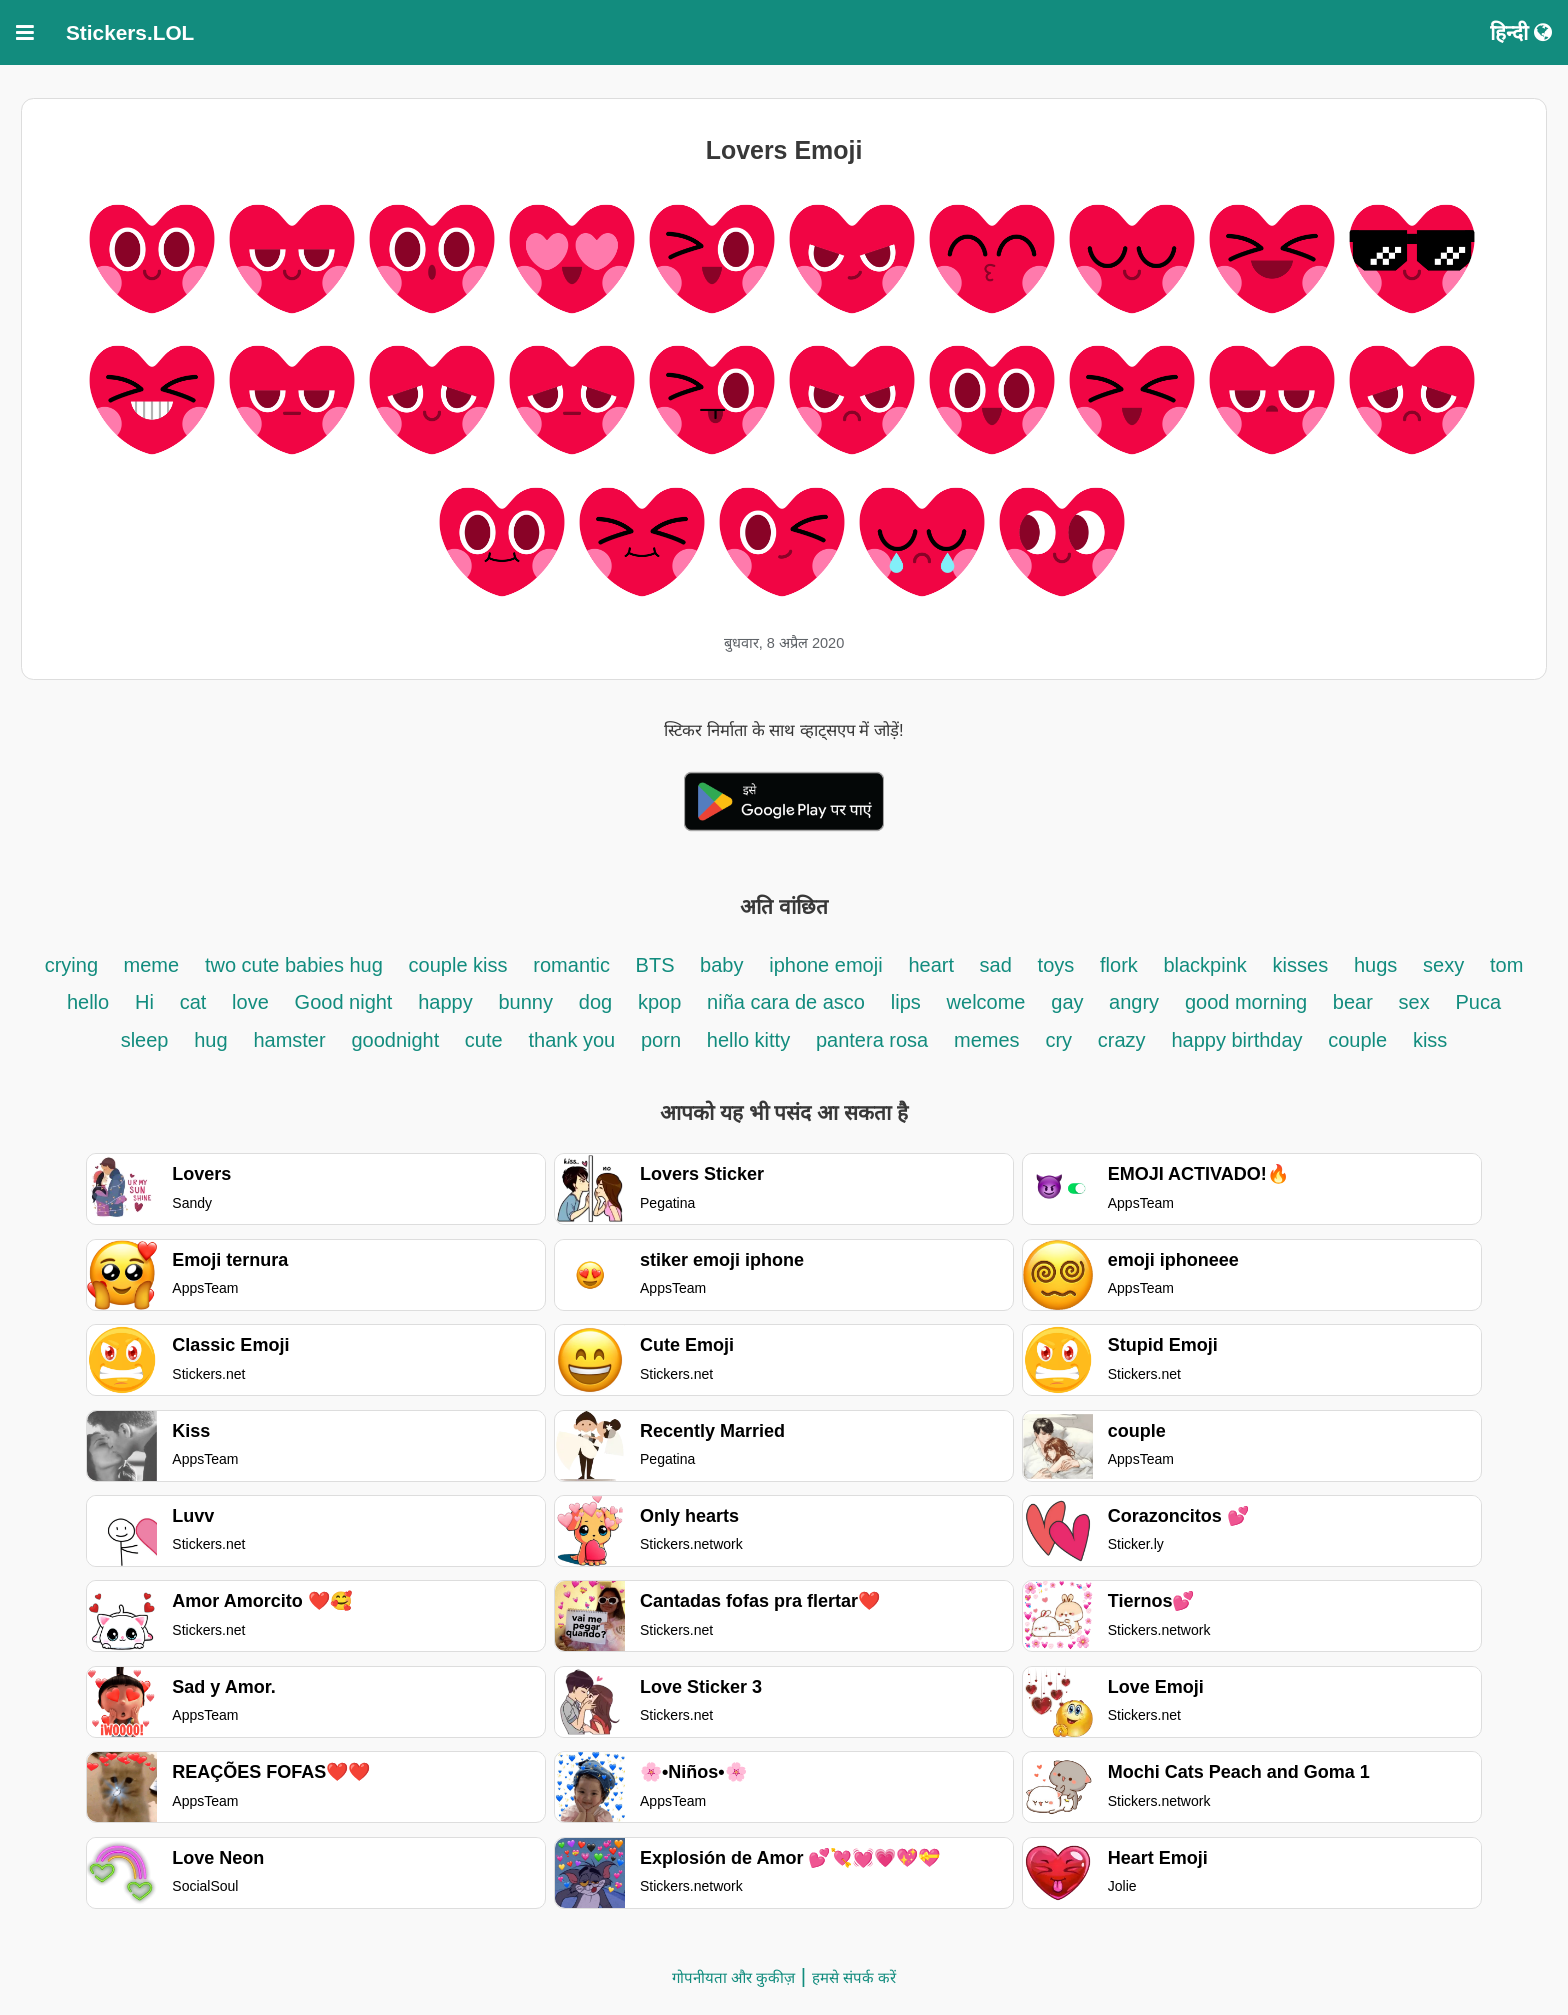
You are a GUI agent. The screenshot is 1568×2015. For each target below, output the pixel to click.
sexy (1443, 965)
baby (721, 965)
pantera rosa (872, 1040)
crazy (1122, 1040)
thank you (571, 1040)
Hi (144, 1002)
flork (1121, 965)
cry (1058, 1040)
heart (933, 965)
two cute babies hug (294, 965)
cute (484, 1040)
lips (906, 1002)
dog (595, 1002)
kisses (1301, 965)
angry (1134, 1002)
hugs (1375, 965)
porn (661, 1040)
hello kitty (748, 1040)
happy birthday (1239, 1040)
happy (445, 1002)
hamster (289, 1040)
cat (193, 1002)
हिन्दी (1521, 32)
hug (210, 1040)
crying (74, 965)
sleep (145, 1040)
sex (1414, 1002)
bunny (526, 1002)
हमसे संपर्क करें (854, 1977)
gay (1070, 1002)
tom (1506, 965)
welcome (986, 1002)
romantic (574, 965)
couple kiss (458, 965)
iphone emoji (825, 965)
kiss (1430, 1040)
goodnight (397, 1040)
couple (1357, 1040)
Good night (344, 1002)
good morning (1249, 1002)
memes (987, 1040)
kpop (659, 1002)
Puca (1478, 1002)
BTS (658, 965)
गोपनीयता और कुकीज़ (733, 1977)
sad (996, 965)
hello (88, 1002)
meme (152, 965)
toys (1056, 965)
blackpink (1204, 965)
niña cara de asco (786, 1002)
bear (1353, 1002)
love (250, 1002)
